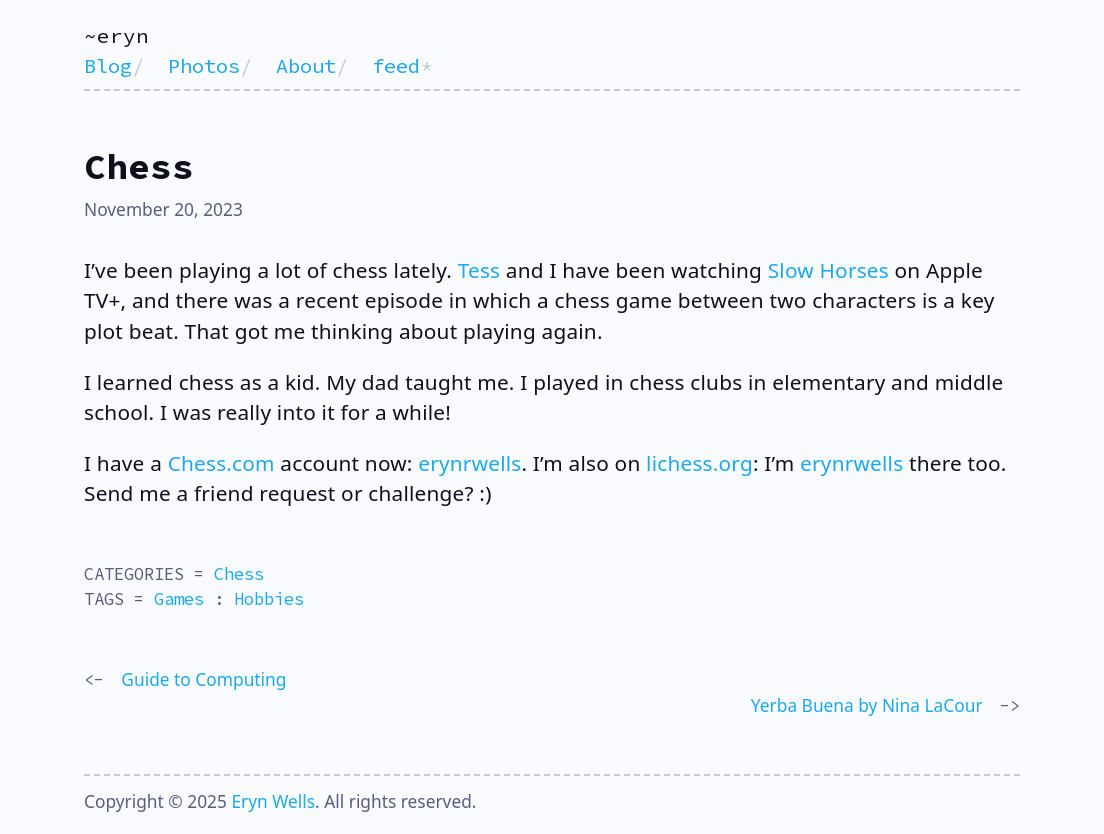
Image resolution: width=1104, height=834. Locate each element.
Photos (204, 66)
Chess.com (221, 463)
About (306, 66)
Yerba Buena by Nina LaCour (867, 705)
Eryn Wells (273, 801)
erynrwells (469, 463)
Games (179, 599)
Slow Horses (828, 270)
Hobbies (269, 599)
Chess (239, 574)
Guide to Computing (203, 679)
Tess (479, 270)
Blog (108, 66)
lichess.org (699, 463)
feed (396, 66)
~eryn (116, 36)
